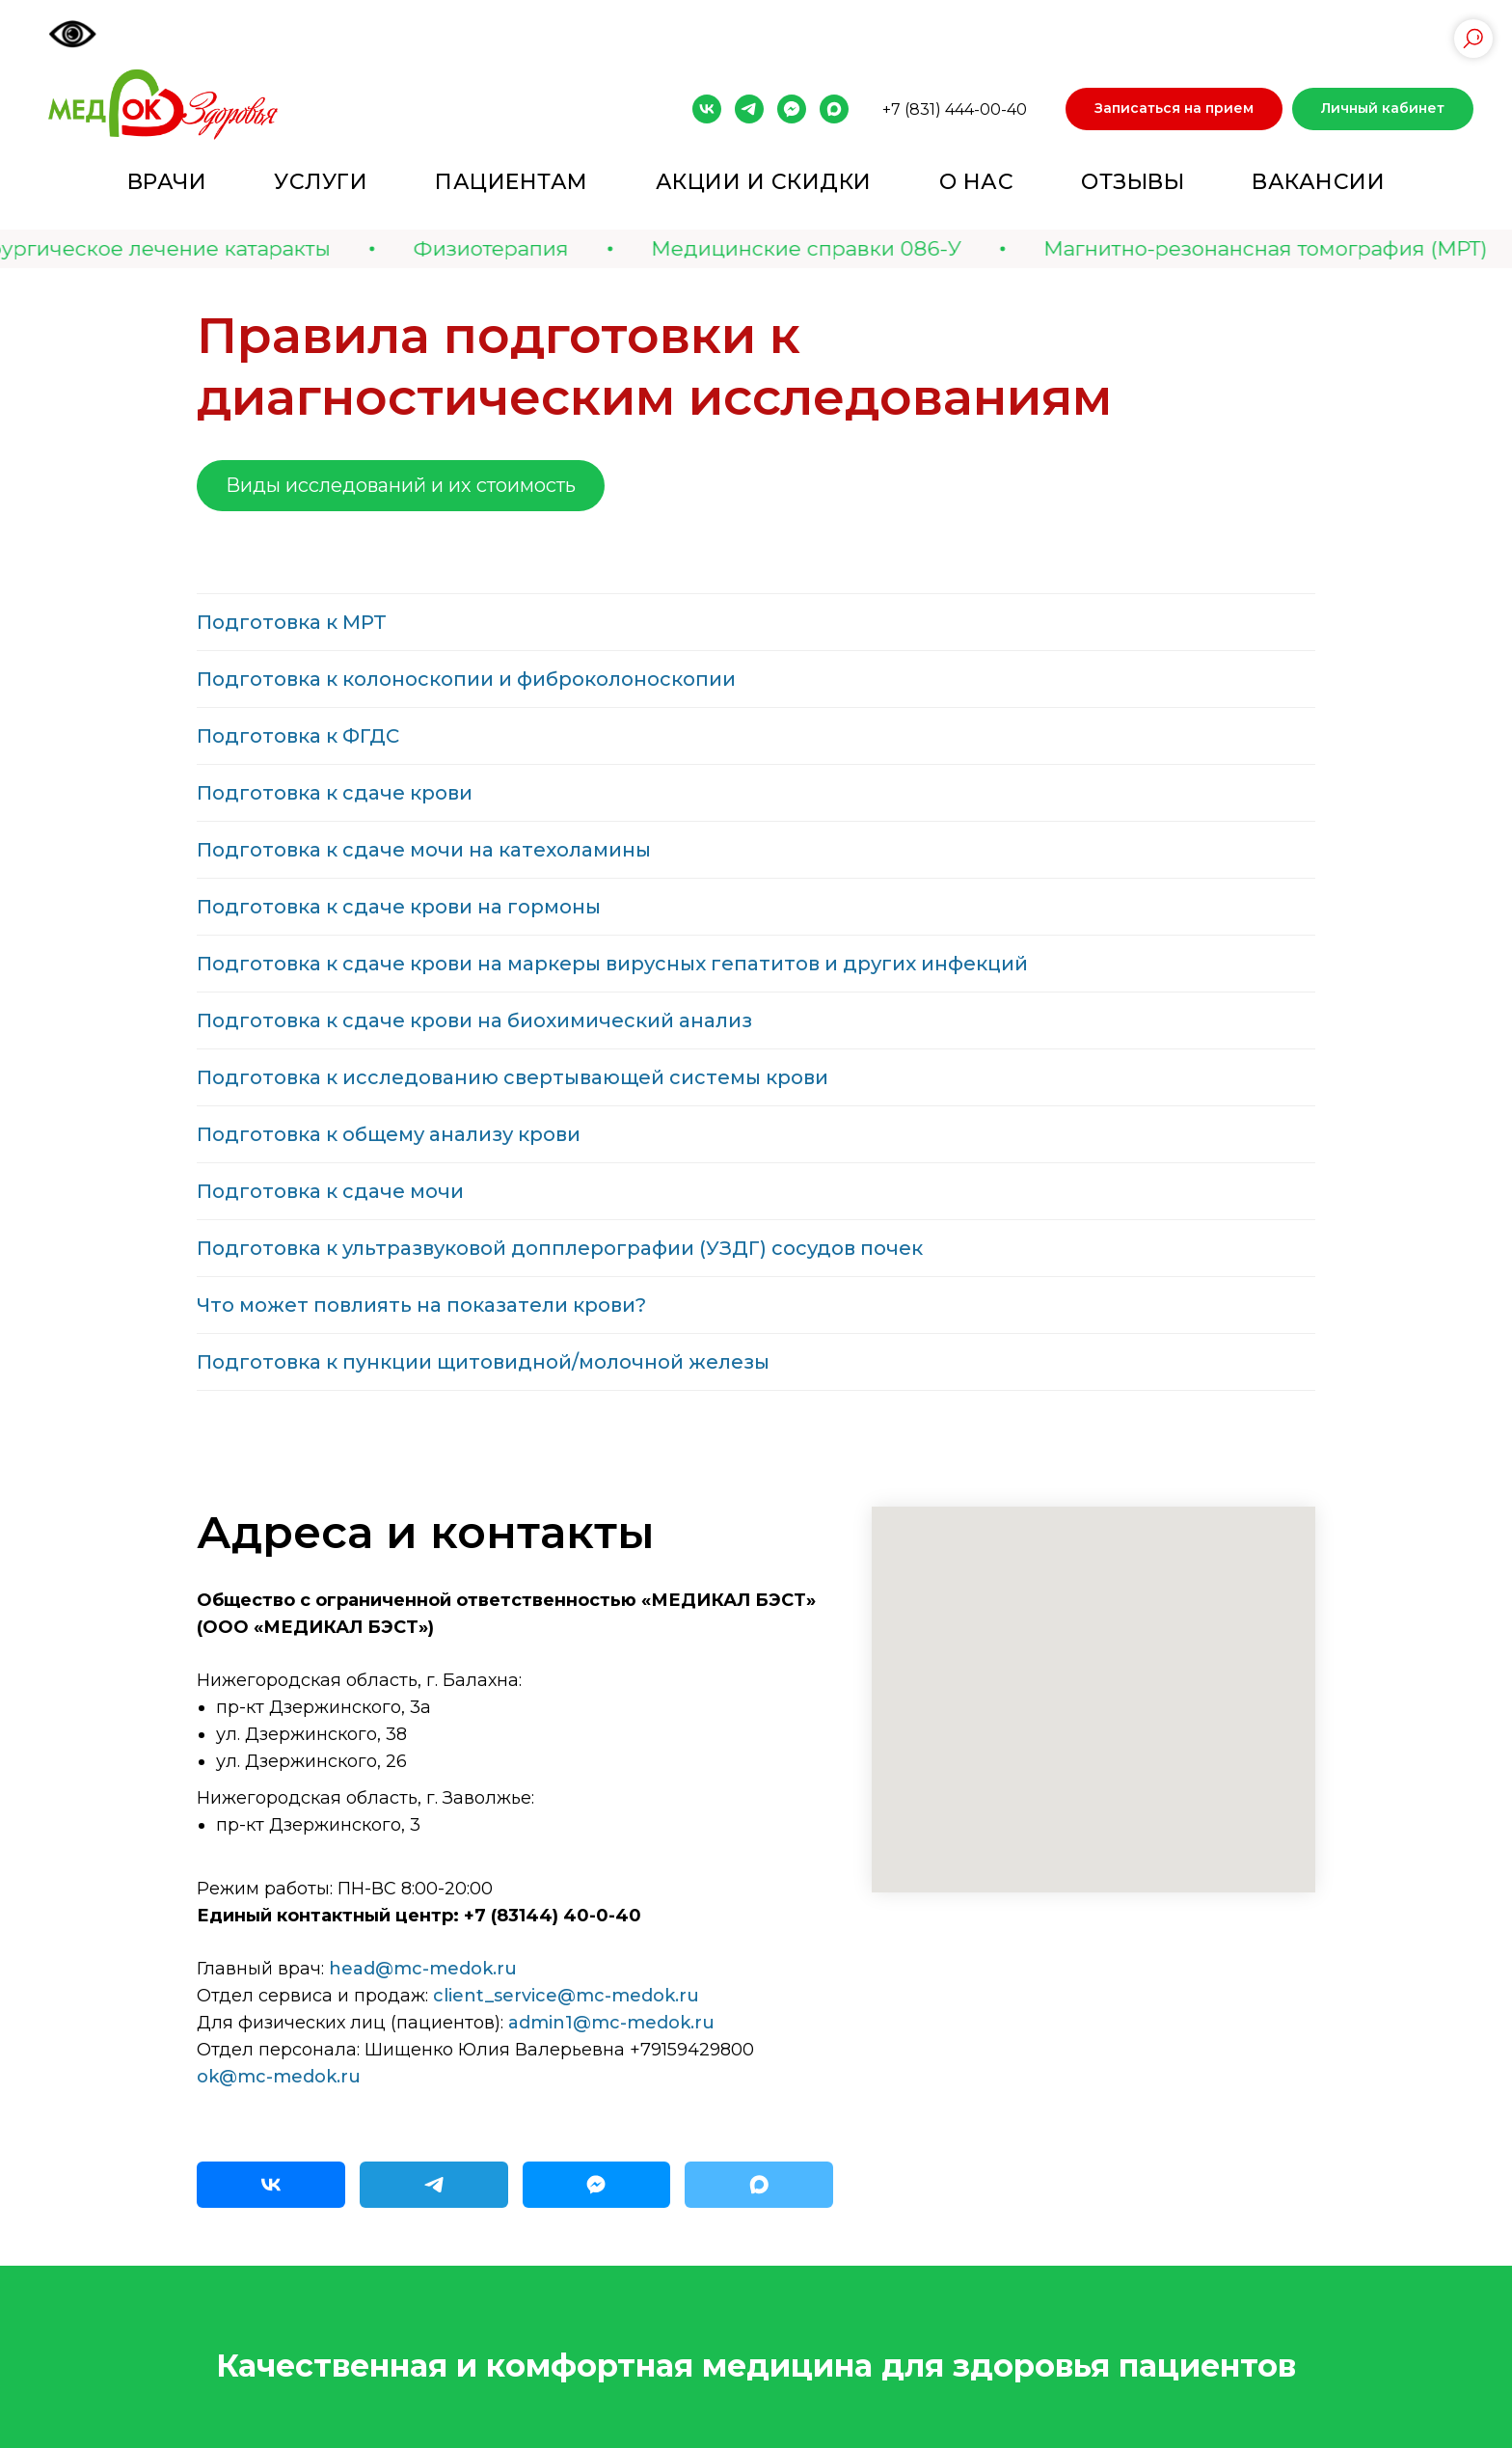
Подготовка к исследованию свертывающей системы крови (512, 1077)
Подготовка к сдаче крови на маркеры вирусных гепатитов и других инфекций (612, 963)
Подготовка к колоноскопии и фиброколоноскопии (466, 679)
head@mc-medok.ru (423, 1968)
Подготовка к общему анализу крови (388, 1134)
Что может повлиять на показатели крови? (421, 1305)
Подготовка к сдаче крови (334, 792)
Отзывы (1132, 182)
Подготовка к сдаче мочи (330, 1191)
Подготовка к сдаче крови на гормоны (399, 906)
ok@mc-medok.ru (279, 2076)
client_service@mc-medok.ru (566, 1995)
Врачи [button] (167, 182)
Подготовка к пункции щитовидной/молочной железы (483, 1362)
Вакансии (1318, 182)
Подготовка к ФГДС (298, 736)
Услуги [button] (320, 182)
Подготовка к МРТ (292, 622)
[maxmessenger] (834, 109)
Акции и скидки (764, 182)
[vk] (706, 109)
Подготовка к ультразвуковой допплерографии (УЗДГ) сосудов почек (560, 1248)
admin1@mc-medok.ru (611, 2022)
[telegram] (749, 109)
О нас (976, 182)
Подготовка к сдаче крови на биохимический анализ (474, 1020)
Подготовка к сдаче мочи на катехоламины (424, 849)
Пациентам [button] (511, 182)
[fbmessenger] (791, 109)
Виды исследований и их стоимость (401, 485)
